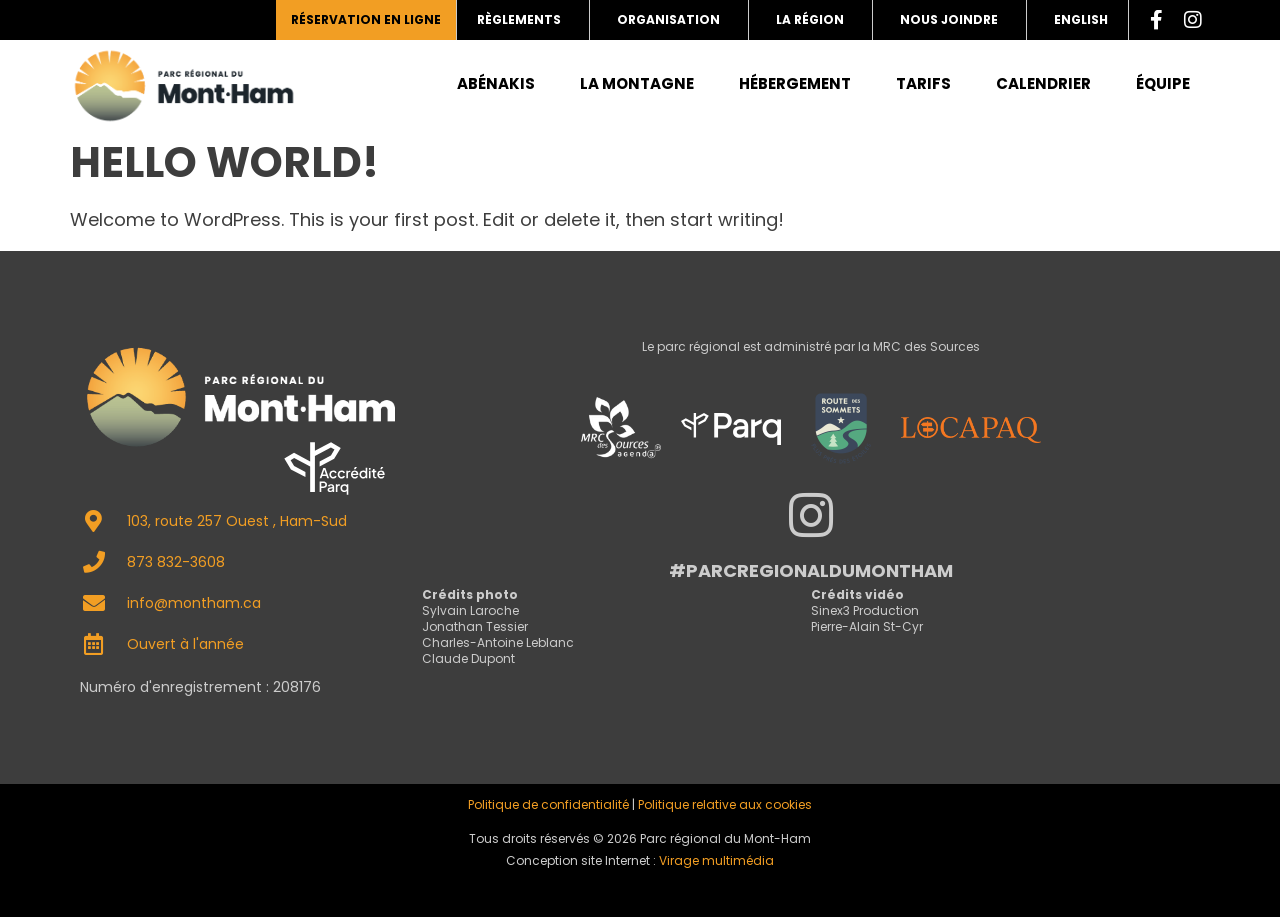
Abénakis (496, 83)
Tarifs (923, 83)
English (1081, 19)
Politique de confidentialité (548, 804)
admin (640, 886)
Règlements (519, 19)
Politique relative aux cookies (725, 804)
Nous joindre (949, 19)
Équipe (1163, 83)
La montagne (637, 83)
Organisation (668, 19)
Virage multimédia (716, 860)
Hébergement (795, 83)
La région (810, 19)
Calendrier (1043, 83)
